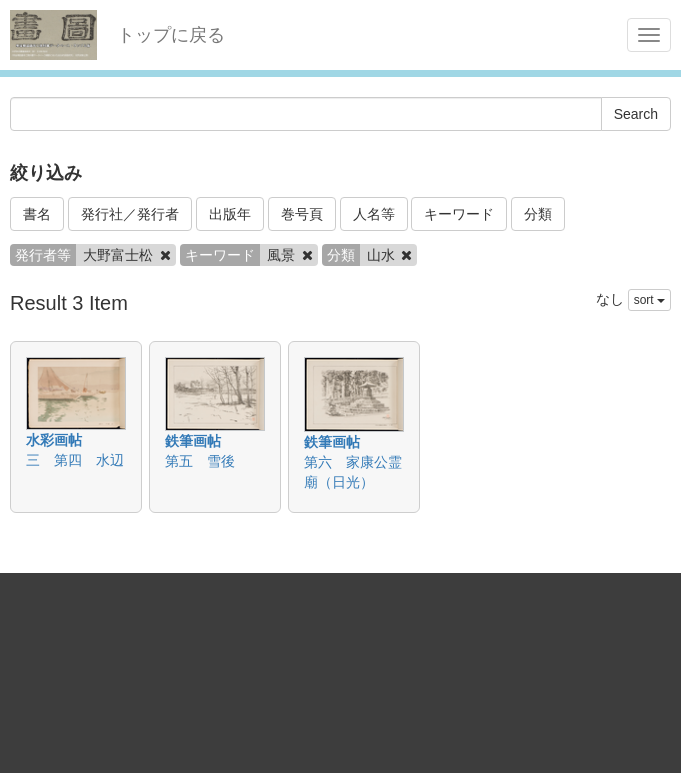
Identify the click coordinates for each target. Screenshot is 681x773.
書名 (37, 214)
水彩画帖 (54, 440)
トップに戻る (171, 35)
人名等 (374, 214)
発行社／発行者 (130, 214)
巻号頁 (302, 214)
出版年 (230, 214)
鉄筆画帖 (193, 441)
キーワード (459, 214)
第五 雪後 (200, 461)
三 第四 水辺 (75, 460)
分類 (538, 214)
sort (649, 300)
